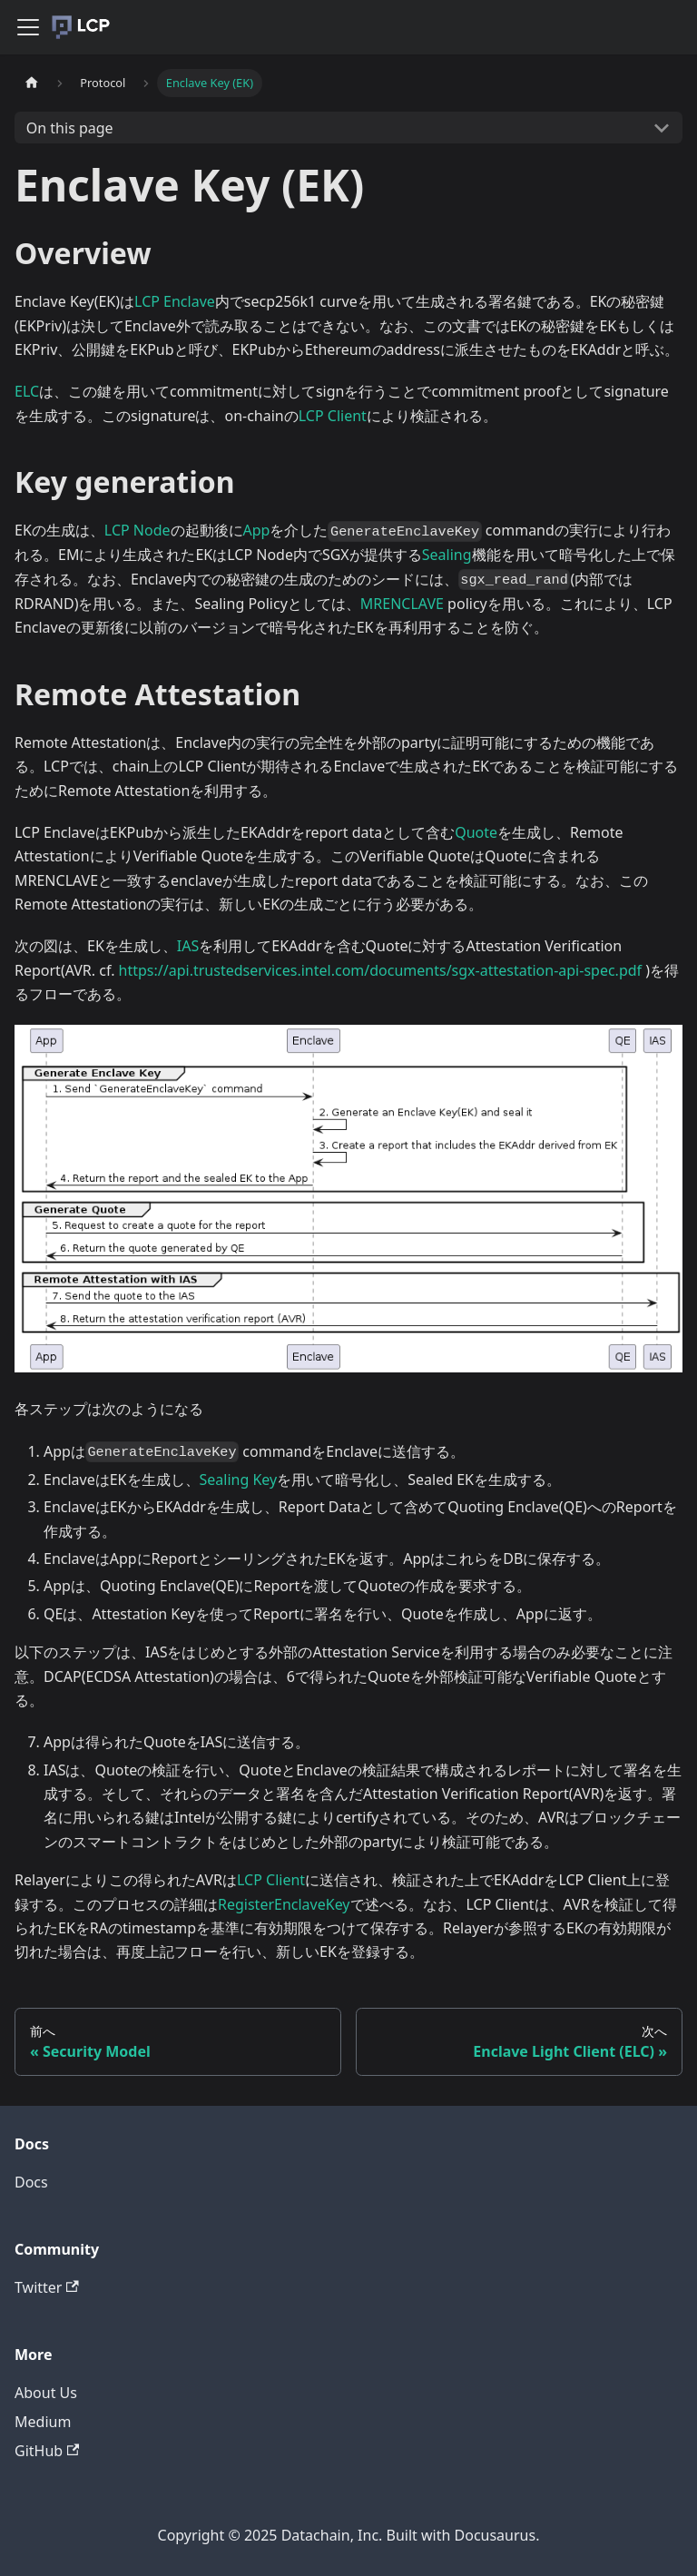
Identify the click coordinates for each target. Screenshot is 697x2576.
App (256, 530)
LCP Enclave (174, 301)
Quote (476, 832)
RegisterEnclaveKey (284, 1904)
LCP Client (333, 416)
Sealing (447, 555)
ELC (27, 391)
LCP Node (137, 530)
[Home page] (32, 83)
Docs (31, 2182)
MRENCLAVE (402, 604)
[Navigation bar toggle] (28, 27)
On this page (69, 128)
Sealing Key (239, 1480)
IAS (188, 946)
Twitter (47, 2287)
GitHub (47, 2451)
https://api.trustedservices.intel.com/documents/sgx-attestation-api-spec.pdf (381, 970)
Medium (43, 2422)
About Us (46, 2393)
